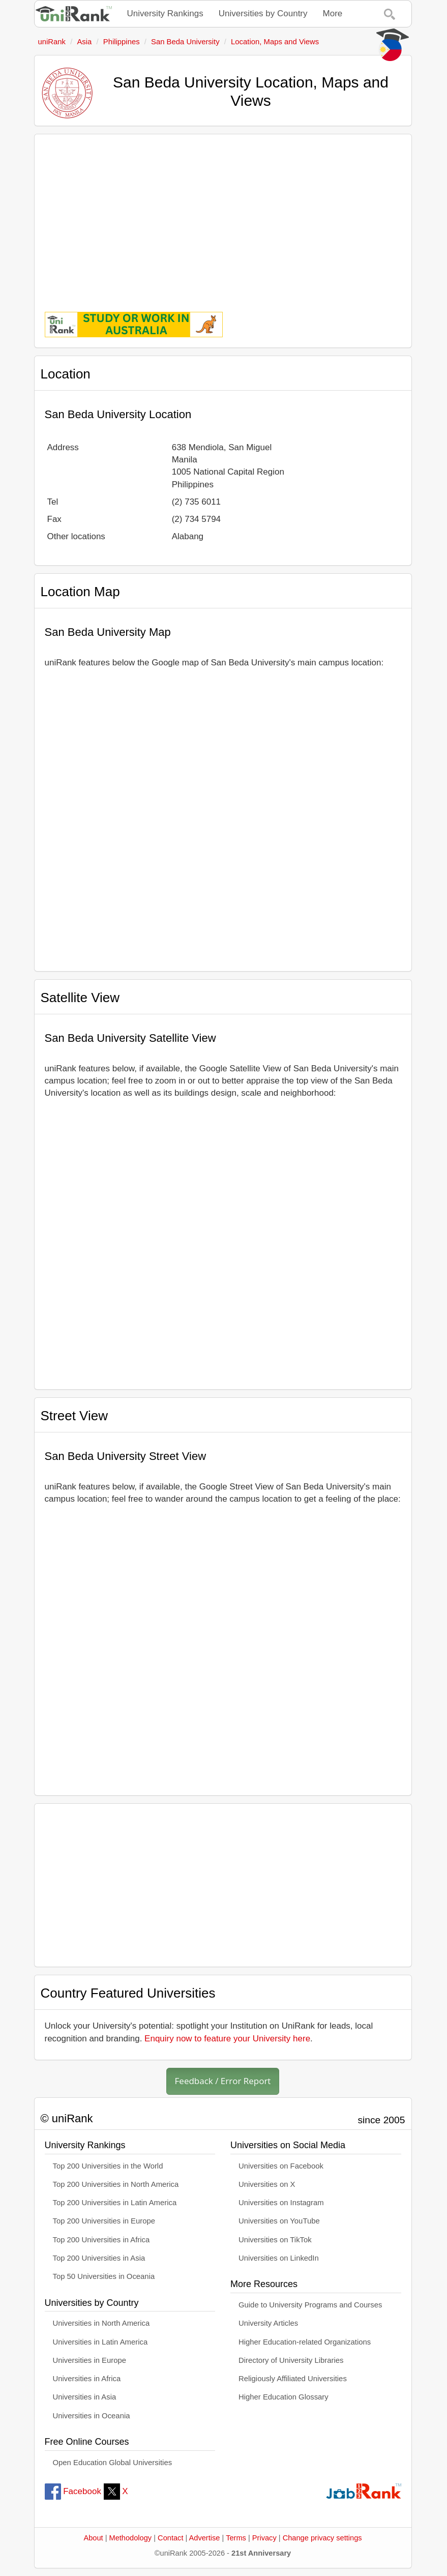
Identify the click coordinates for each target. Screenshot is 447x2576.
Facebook (73, 2491)
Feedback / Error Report (223, 2081)
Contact (170, 2538)
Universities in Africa (87, 2379)
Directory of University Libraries (291, 2360)
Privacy (264, 2538)
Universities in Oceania (91, 2416)
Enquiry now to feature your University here (227, 2038)
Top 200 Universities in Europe (104, 2221)
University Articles (268, 2323)
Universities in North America (101, 2323)
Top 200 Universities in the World (108, 2166)
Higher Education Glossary (284, 2397)
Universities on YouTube (279, 2221)
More (333, 13)
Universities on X (267, 2184)
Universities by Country (263, 13)
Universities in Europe (90, 2360)
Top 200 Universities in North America (116, 2184)
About (93, 2538)
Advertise (204, 2538)
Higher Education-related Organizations (305, 2342)
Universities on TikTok (275, 2240)
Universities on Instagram (281, 2203)
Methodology (130, 2538)
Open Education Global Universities (112, 2462)
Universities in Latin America (100, 2342)
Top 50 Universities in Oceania (104, 2276)
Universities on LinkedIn (279, 2258)
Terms (236, 2538)
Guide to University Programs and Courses (310, 2305)
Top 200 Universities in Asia (99, 2258)
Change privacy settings (322, 2538)
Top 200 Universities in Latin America (115, 2203)
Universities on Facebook (281, 2166)
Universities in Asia (84, 2397)
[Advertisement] (223, 215)
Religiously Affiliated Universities (293, 2379)
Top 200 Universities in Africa (101, 2240)
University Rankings (165, 13)
